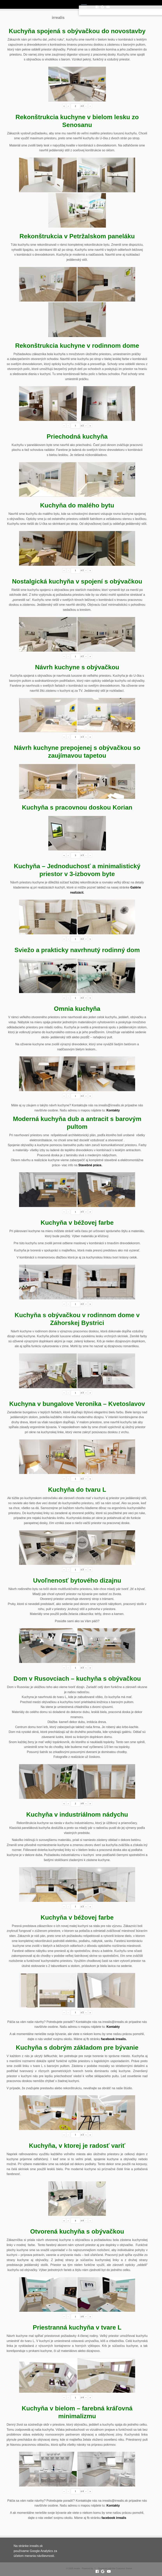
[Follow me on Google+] (104, 2572)
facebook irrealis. (113, 2039)
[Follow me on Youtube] (110, 2572)
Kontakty (113, 1110)
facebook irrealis (113, 2517)
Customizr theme (124, 2568)
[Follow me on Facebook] (98, 2572)
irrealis (58, 18)
